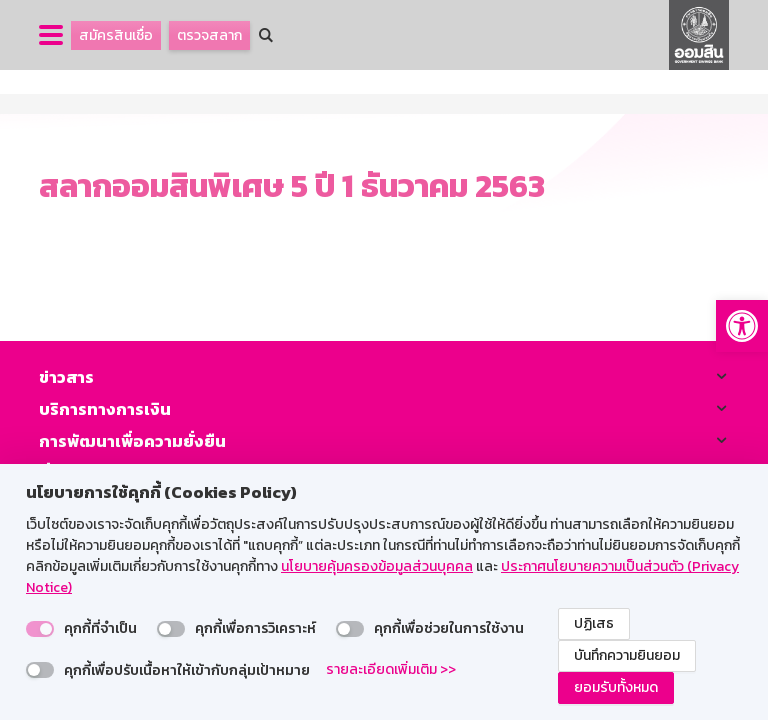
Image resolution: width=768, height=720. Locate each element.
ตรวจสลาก (209, 35)
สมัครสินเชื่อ (116, 35)
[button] (742, 326)
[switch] (40, 629)
